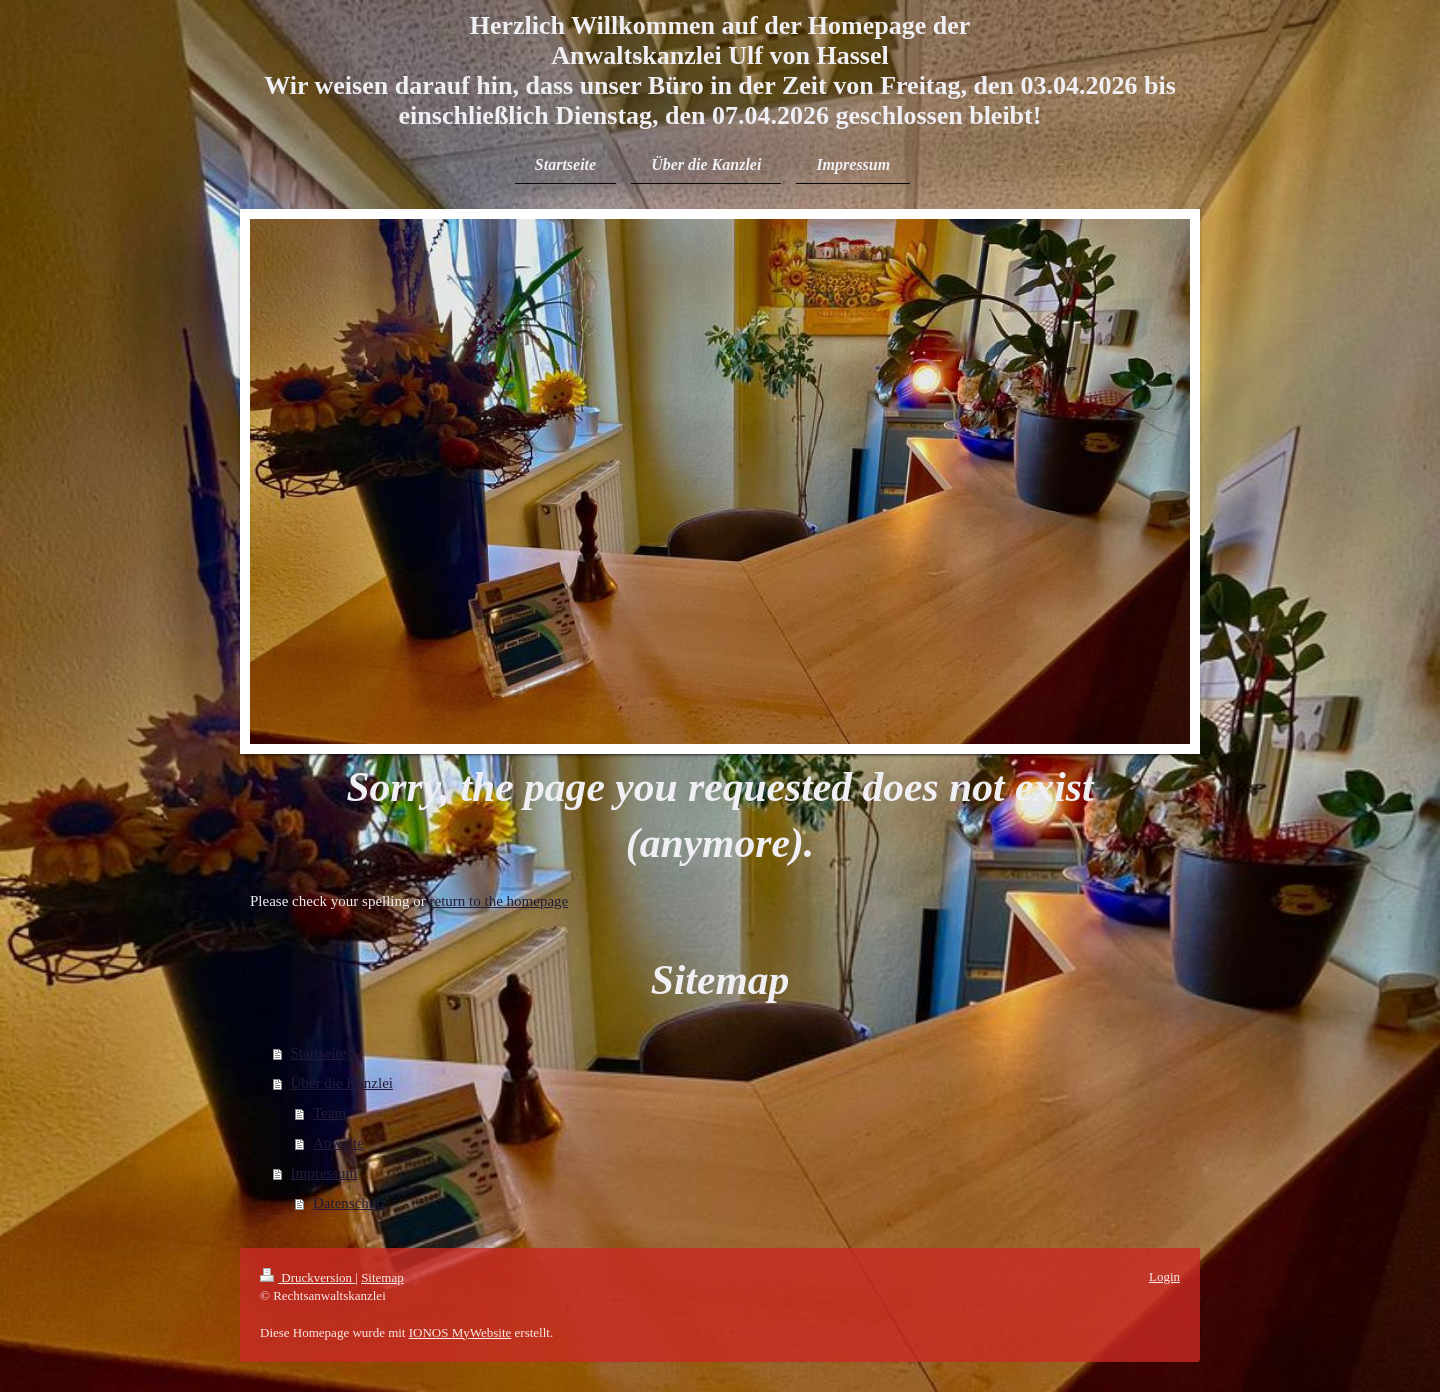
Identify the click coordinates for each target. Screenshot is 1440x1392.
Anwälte (338, 1143)
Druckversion (307, 1277)
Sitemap (382, 1277)
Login (1164, 1276)
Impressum (324, 1173)
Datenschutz (350, 1203)
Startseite (319, 1053)
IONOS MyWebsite (460, 1332)
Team (329, 1113)
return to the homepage (499, 901)
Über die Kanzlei (342, 1083)
